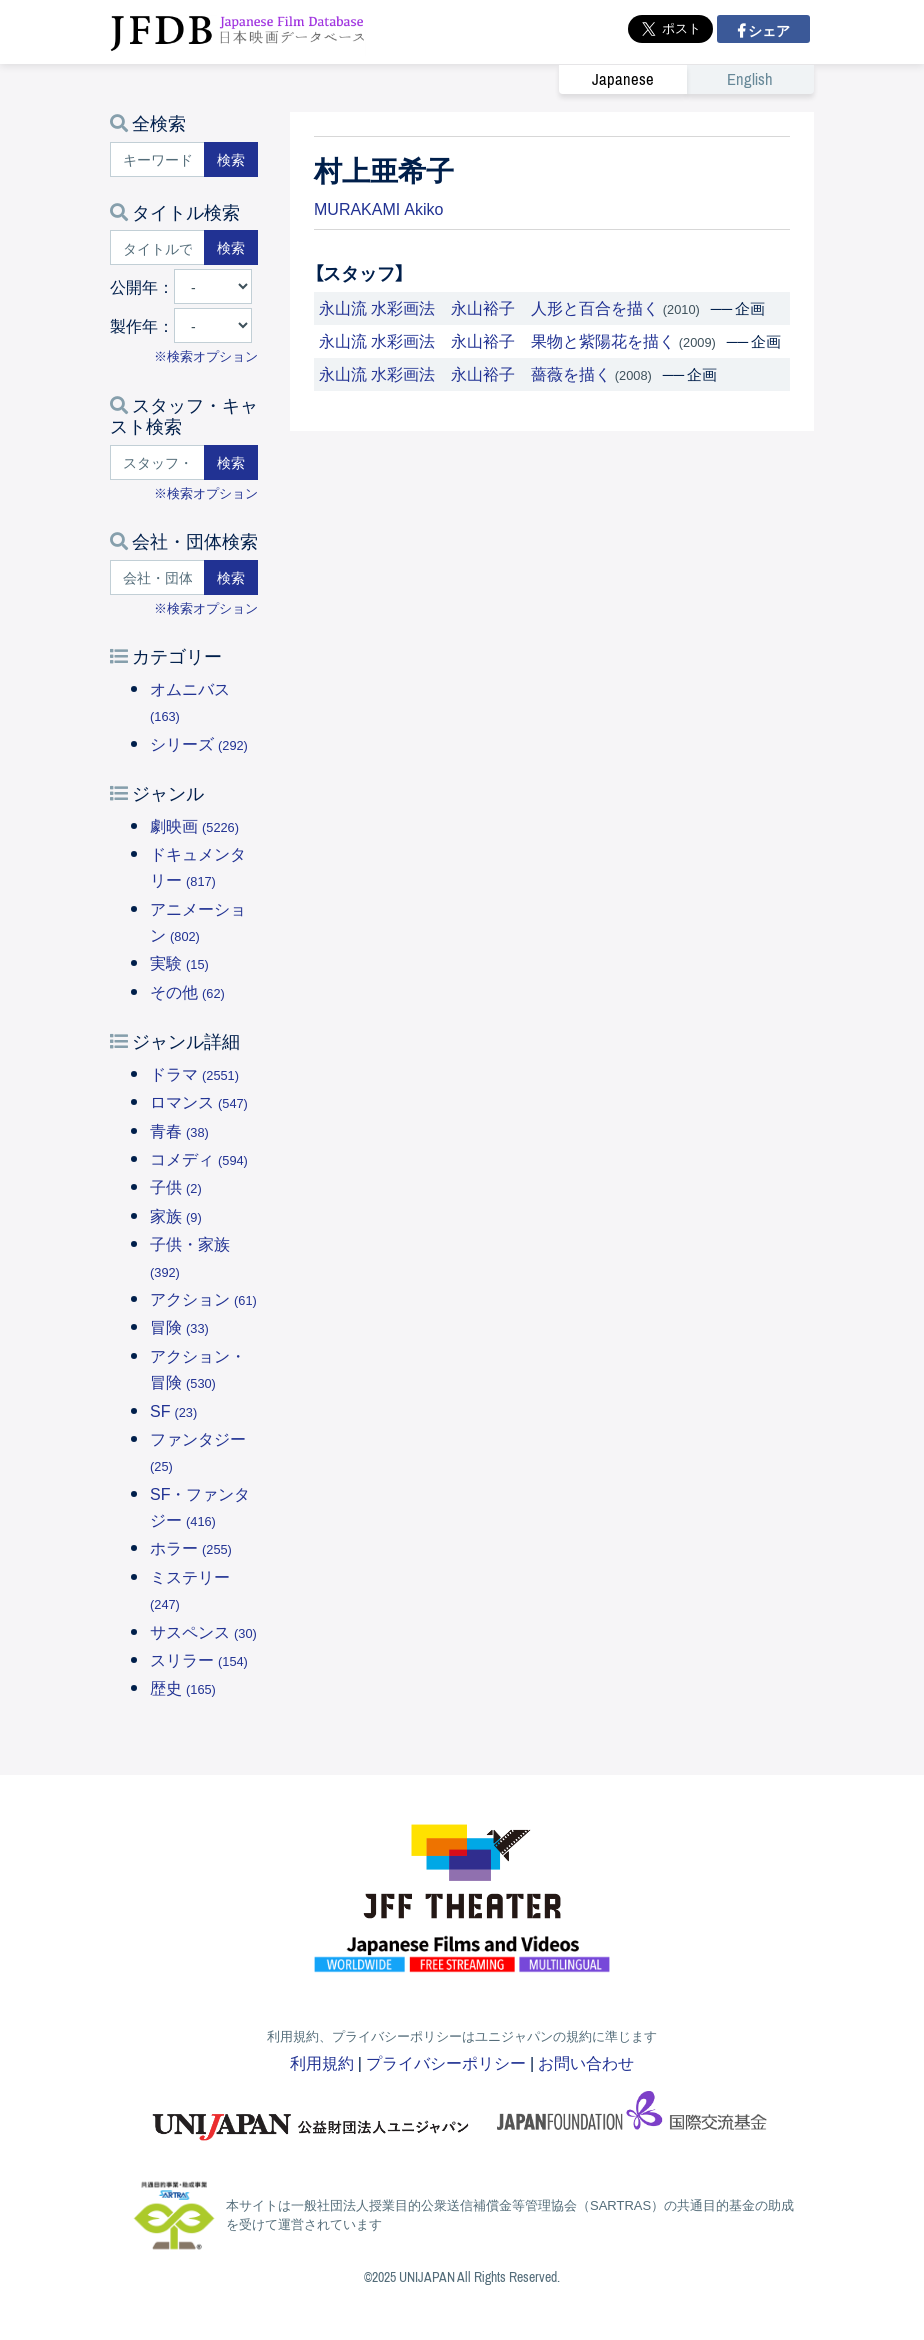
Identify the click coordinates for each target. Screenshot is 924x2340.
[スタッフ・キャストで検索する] (157, 462)
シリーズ (199, 743)
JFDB (238, 32)
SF (173, 1410)
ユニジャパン (312, 2117)
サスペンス (203, 1631)
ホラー (191, 1547)
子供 (176, 1186)
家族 (176, 1215)
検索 (231, 159)
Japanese (623, 79)
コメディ (199, 1158)
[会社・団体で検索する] (157, 577)
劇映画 (194, 825)
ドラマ (194, 1073)
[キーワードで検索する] (157, 159)
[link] (686, 79)
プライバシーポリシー (446, 2062)
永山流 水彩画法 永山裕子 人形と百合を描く (489, 307)
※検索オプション (206, 355)
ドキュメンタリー (198, 866)
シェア (767, 30)
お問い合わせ (586, 2062)
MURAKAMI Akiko (378, 208)
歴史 (183, 1687)
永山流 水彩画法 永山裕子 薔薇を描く (465, 373)
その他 (187, 991)
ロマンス (199, 1101)
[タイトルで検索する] (157, 247)
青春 (179, 1130)
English (750, 79)
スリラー (199, 1659)
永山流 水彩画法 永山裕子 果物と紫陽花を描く (497, 340)
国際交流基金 (632, 2117)
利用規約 (322, 2062)
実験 (179, 962)
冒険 (179, 1326)
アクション (203, 1298)
